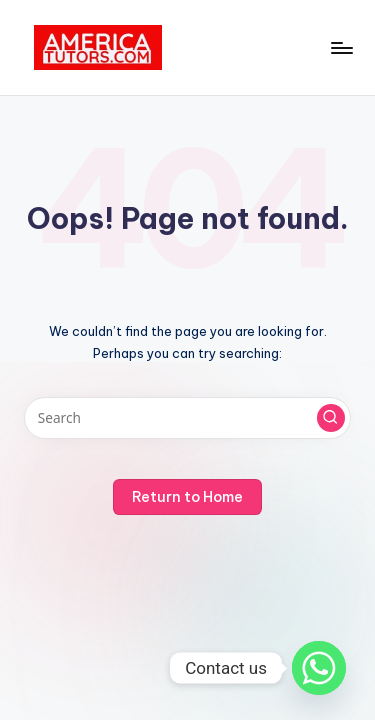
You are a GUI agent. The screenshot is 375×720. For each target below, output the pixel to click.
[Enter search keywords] (187, 418)
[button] (331, 418)
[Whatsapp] (319, 668)
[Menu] (341, 47)
